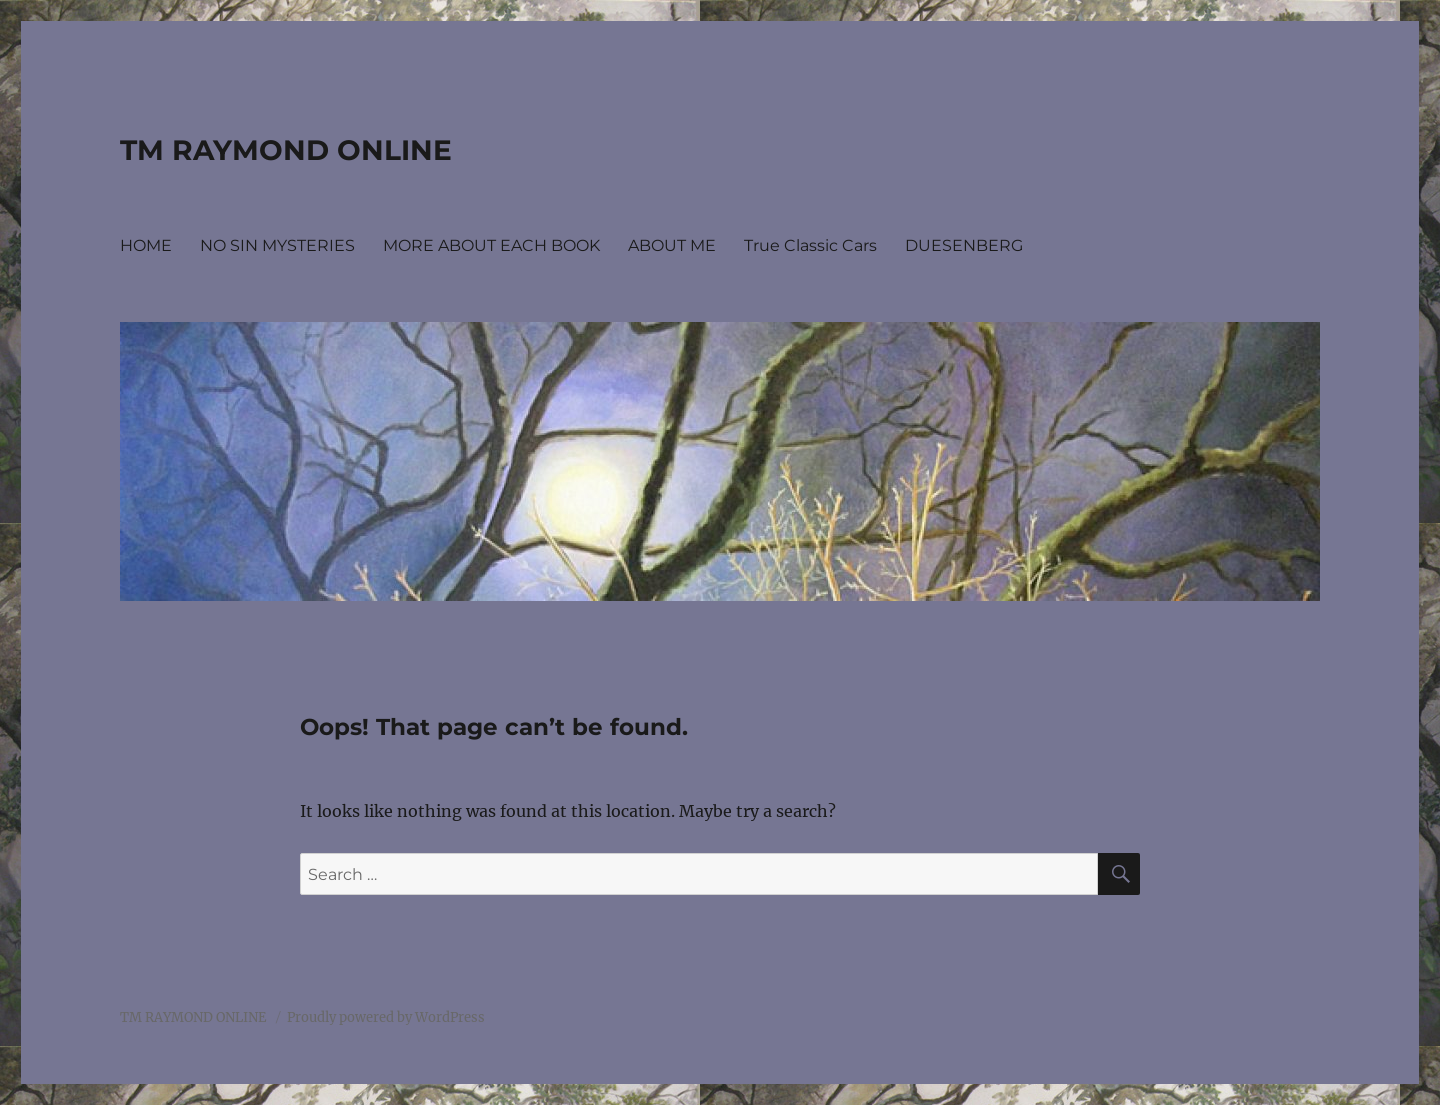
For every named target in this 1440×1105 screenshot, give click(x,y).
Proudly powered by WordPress (386, 1017)
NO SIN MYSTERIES (277, 245)
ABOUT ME (672, 245)
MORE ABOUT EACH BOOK (491, 245)
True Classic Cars (810, 245)
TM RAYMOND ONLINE (286, 150)
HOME (146, 245)
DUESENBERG (964, 245)
